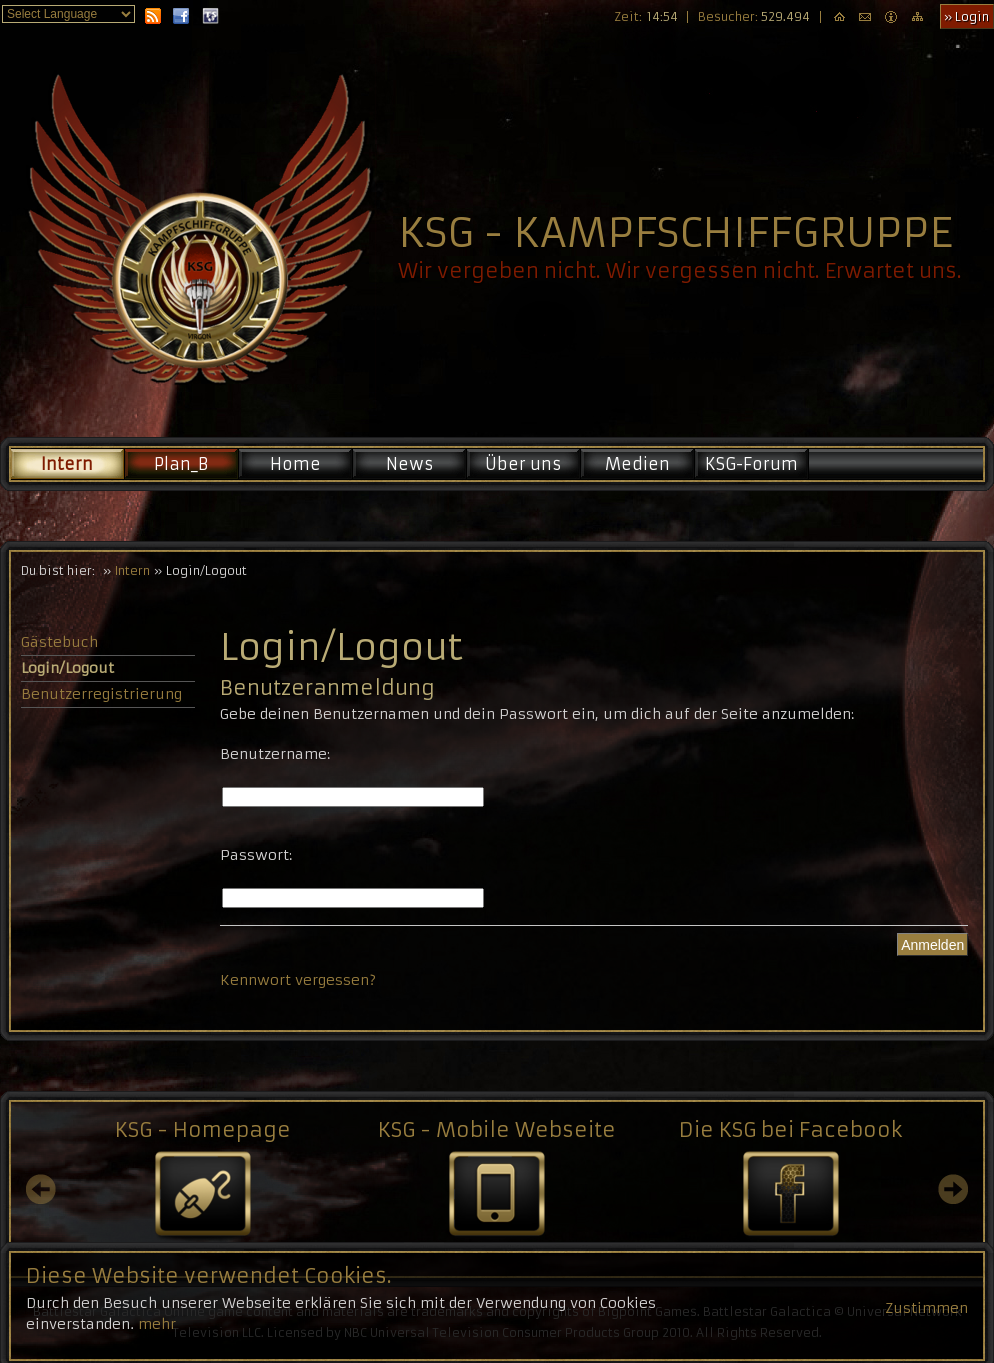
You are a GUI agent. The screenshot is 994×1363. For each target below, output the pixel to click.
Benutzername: (275, 754)
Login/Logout (67, 668)
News (409, 464)
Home (295, 464)
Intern (67, 464)
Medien (637, 464)
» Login (966, 16)
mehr (157, 1352)
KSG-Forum (751, 464)
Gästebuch (59, 642)
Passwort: (256, 855)
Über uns (523, 464)
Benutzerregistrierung (101, 694)
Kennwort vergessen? (298, 980)
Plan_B (181, 464)
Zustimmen (926, 1336)
